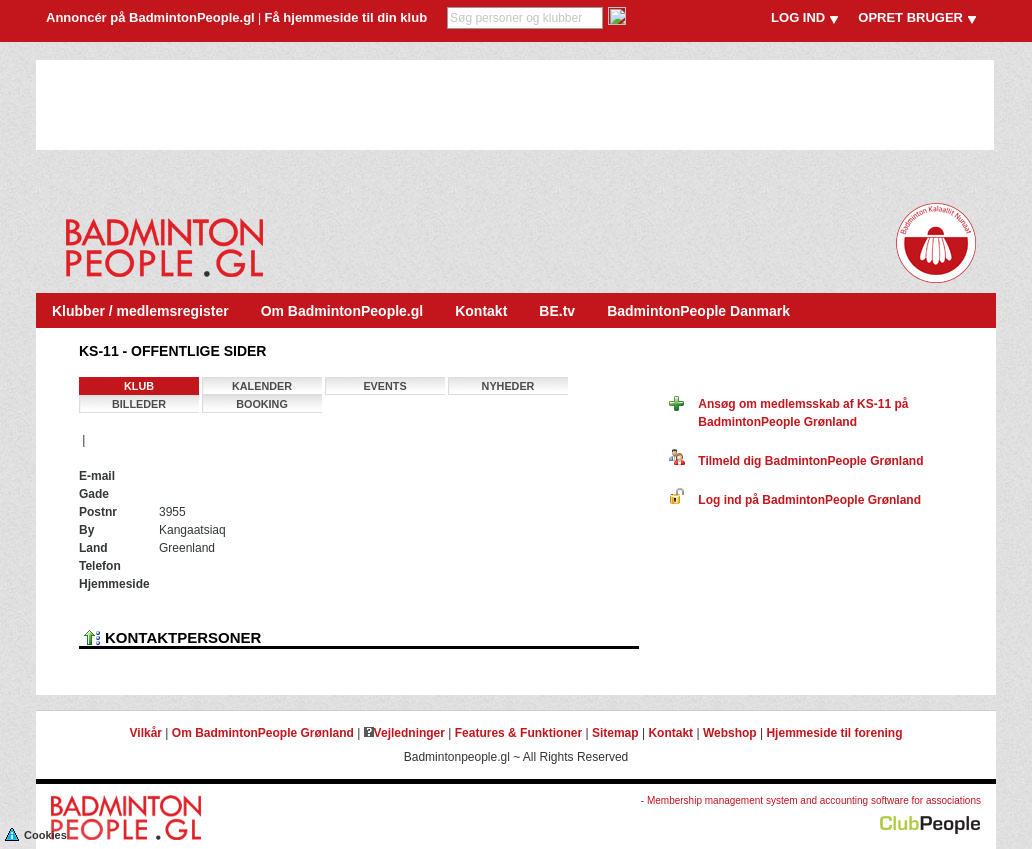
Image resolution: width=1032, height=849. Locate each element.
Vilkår (146, 733)
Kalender (262, 386)
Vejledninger (404, 733)
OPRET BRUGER (910, 17)
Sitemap (615, 733)
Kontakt (481, 311)
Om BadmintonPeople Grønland (263, 733)
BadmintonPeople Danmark (698, 311)
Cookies (36, 833)
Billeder (139, 404)
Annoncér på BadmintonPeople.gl (150, 17)
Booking (262, 404)
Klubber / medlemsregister (140, 311)
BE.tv (557, 311)
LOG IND (798, 17)
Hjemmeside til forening (834, 733)
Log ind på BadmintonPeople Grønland (795, 500)
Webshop (730, 733)
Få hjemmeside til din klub (346, 17)
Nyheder (508, 386)
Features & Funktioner (518, 733)
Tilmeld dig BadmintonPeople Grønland (796, 461)
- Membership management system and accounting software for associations (811, 800)
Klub (139, 386)
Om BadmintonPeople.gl (342, 311)
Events (384, 386)
